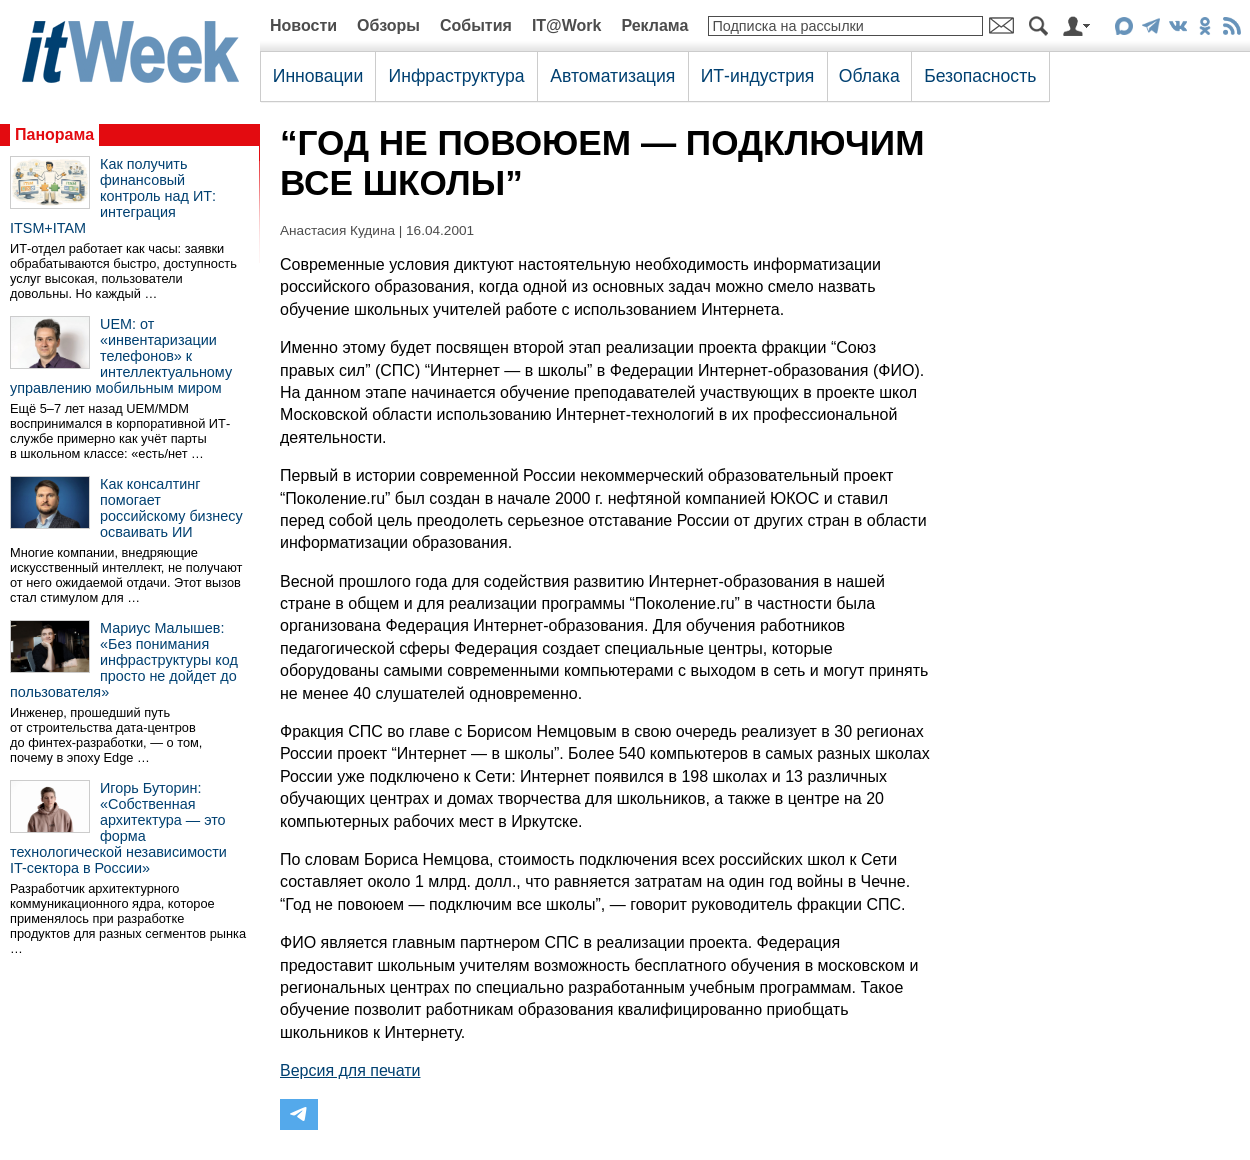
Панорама (54, 134)
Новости (303, 25)
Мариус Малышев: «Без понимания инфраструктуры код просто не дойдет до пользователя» (124, 660)
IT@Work (567, 25)
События (476, 25)
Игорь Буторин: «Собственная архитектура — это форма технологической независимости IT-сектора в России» (118, 828)
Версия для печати (350, 1070)
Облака (869, 76)
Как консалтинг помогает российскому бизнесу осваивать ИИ (171, 508)
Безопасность (980, 76)
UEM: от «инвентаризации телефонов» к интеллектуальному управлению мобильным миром (121, 356)
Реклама (654, 25)
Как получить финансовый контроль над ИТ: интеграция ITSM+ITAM (113, 196)
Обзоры (388, 25)
